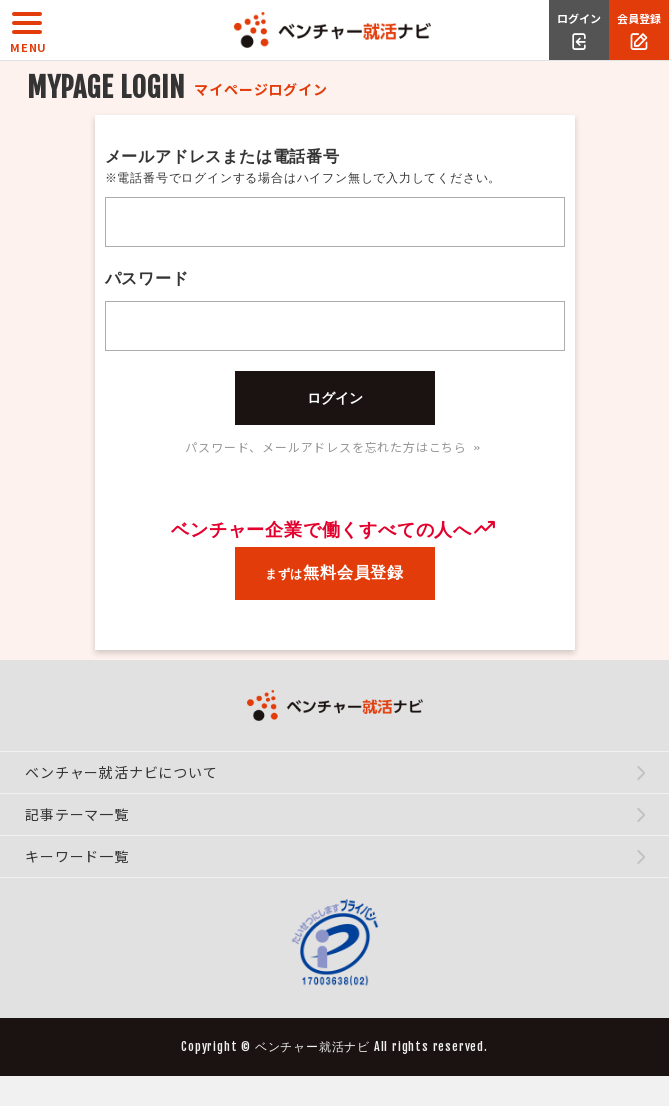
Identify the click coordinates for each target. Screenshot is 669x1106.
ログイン (335, 398)
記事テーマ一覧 (79, 814)
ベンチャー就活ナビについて (123, 772)
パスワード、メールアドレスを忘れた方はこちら (334, 446)
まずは (334, 572)
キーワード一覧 (79, 856)
